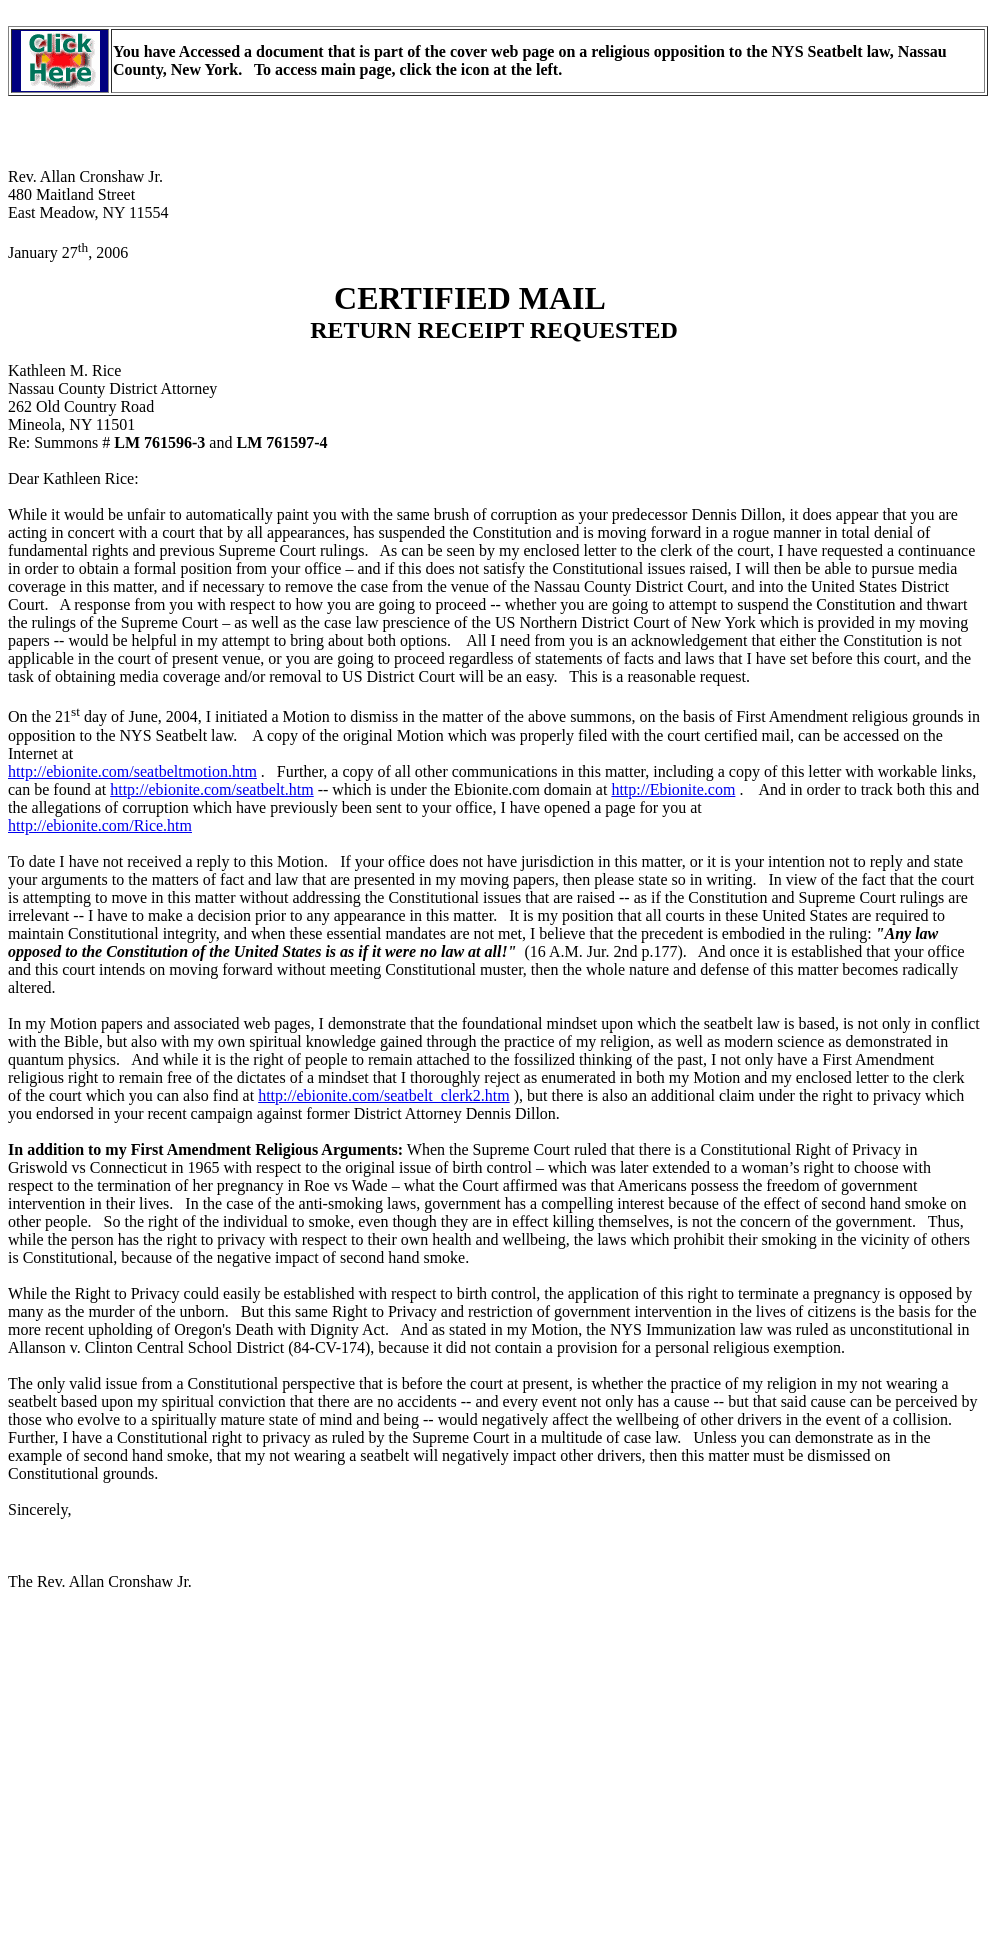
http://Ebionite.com (673, 789)
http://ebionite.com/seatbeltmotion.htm (132, 771)
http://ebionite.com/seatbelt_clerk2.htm (384, 1095)
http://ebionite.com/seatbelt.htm (212, 789)
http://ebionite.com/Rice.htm (100, 825)
